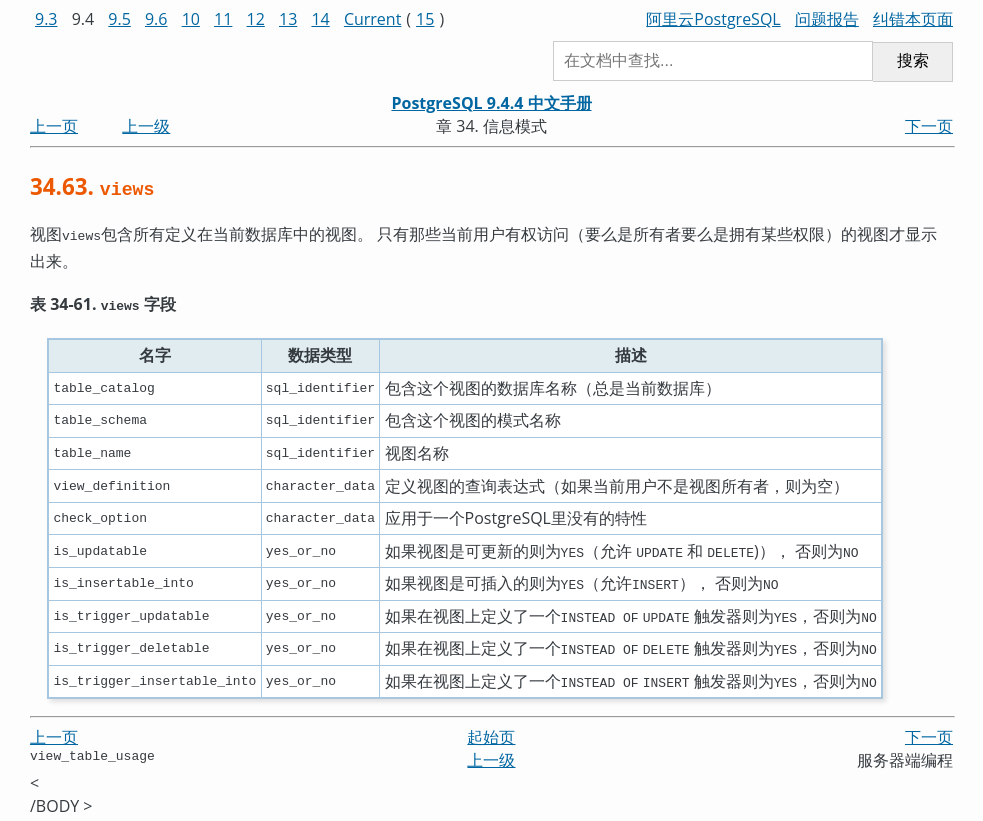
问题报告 (827, 19)
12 (256, 19)
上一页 (54, 126)
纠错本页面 (913, 19)
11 (223, 19)
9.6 (156, 19)
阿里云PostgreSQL (713, 19)
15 (425, 19)
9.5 (119, 19)
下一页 (929, 126)
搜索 (913, 60)
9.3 (46, 19)
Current (372, 19)
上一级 (146, 126)
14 (320, 19)
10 (191, 19)
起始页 (491, 733)
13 (288, 19)
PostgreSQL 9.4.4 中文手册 (491, 103)
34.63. (92, 186)
